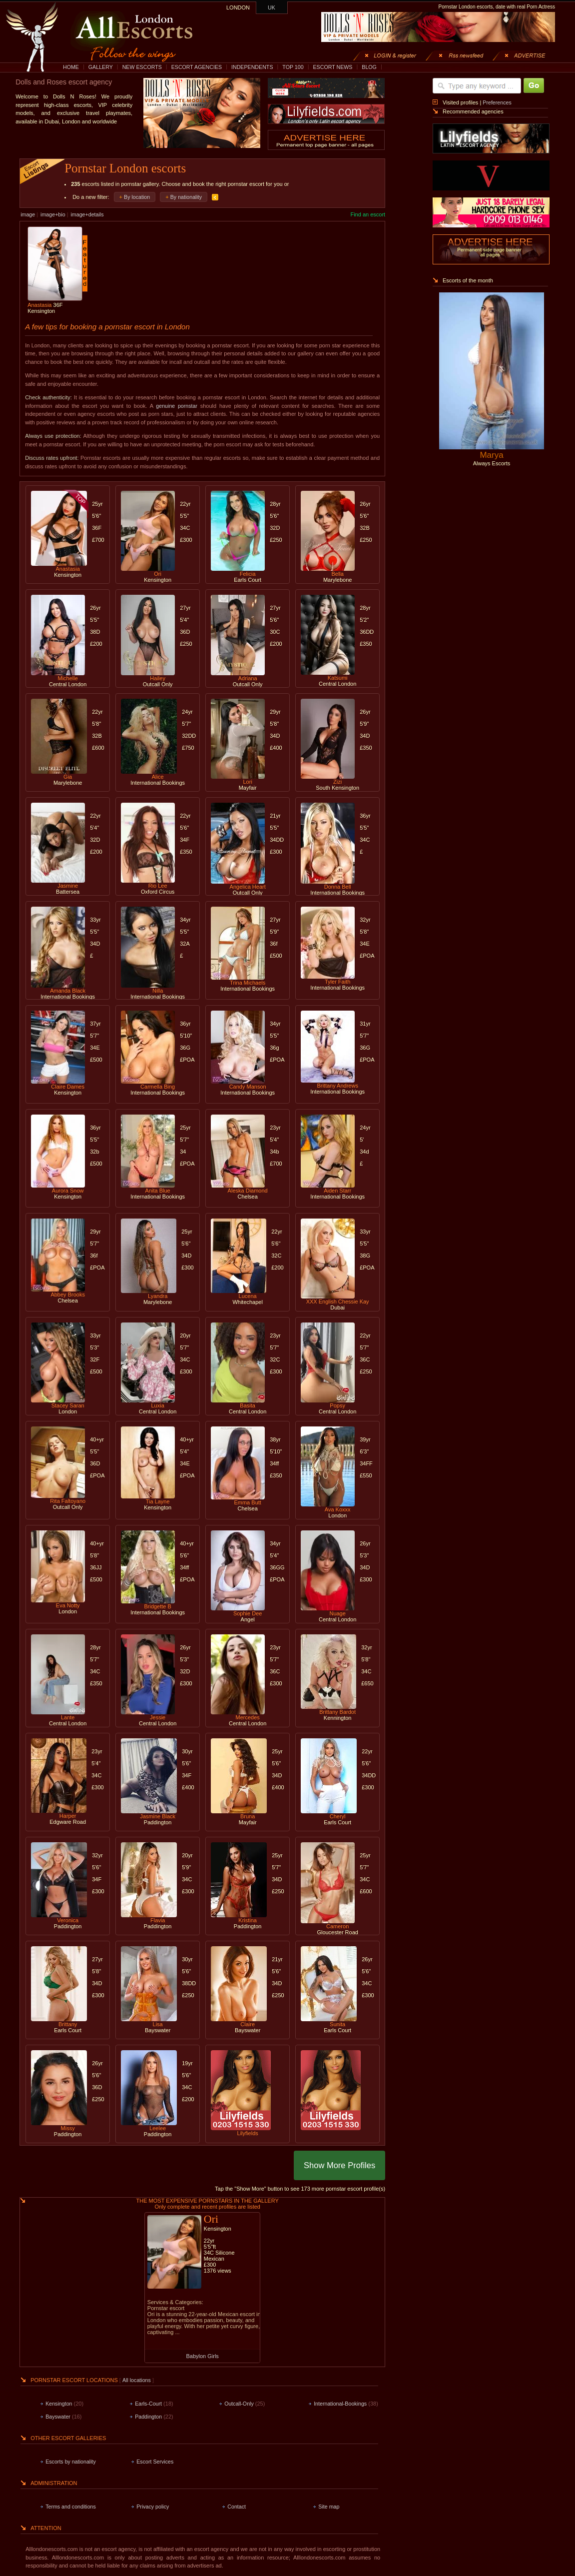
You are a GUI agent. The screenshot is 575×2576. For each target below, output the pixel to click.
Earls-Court (148, 2404)
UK (271, 7)
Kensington (58, 2404)
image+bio (52, 214)
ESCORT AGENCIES (196, 67)
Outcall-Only (239, 2404)
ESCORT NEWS (332, 67)
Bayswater (57, 2417)
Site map (328, 2507)
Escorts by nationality (70, 2462)
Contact (236, 2507)
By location (137, 197)
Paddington (148, 2417)
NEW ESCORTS (142, 67)
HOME (71, 67)
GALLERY (100, 67)
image (27, 214)
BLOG (369, 67)
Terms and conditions (70, 2507)
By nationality (186, 197)
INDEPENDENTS (252, 67)
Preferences (497, 102)
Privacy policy (152, 2507)
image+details (87, 214)
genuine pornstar (176, 406)
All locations (136, 2380)
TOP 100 (292, 67)
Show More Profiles (339, 2165)
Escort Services (154, 2462)
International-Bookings (340, 2404)
